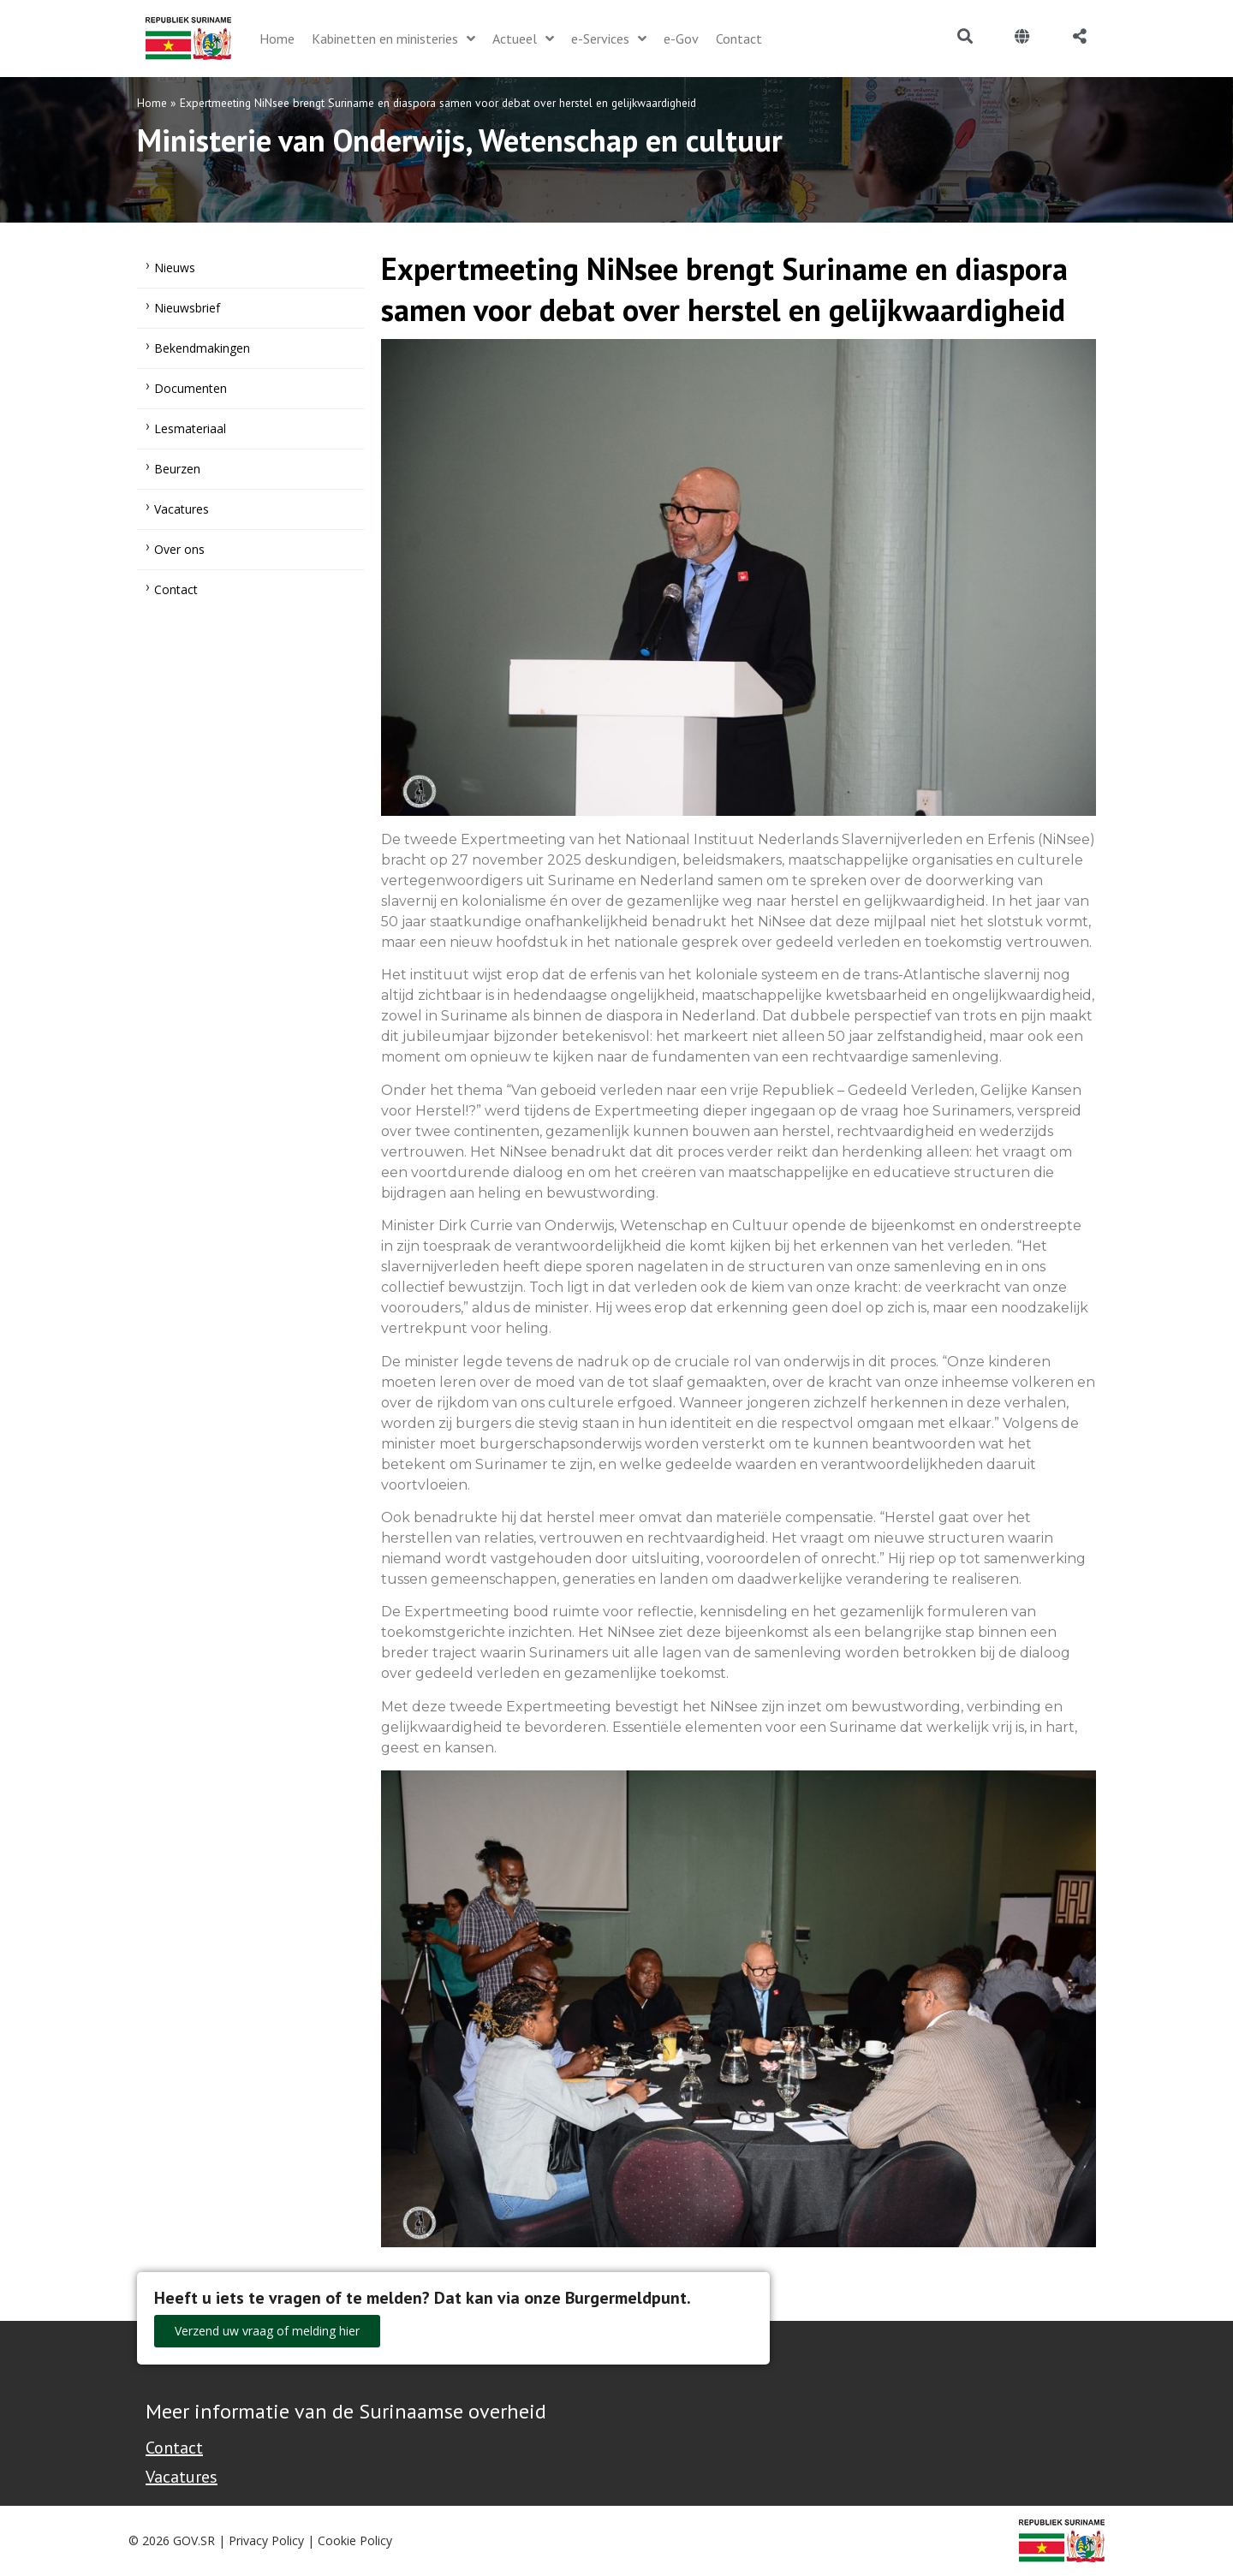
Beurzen (177, 469)
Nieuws (174, 267)
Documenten (190, 388)
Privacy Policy (266, 2540)
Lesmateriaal (190, 428)
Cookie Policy (355, 2540)
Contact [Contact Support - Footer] (174, 2447)
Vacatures (181, 509)
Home (152, 102)
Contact (176, 589)
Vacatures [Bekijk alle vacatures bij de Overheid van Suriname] (181, 2477)
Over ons (179, 549)
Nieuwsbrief (187, 308)
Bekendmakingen (202, 348)
